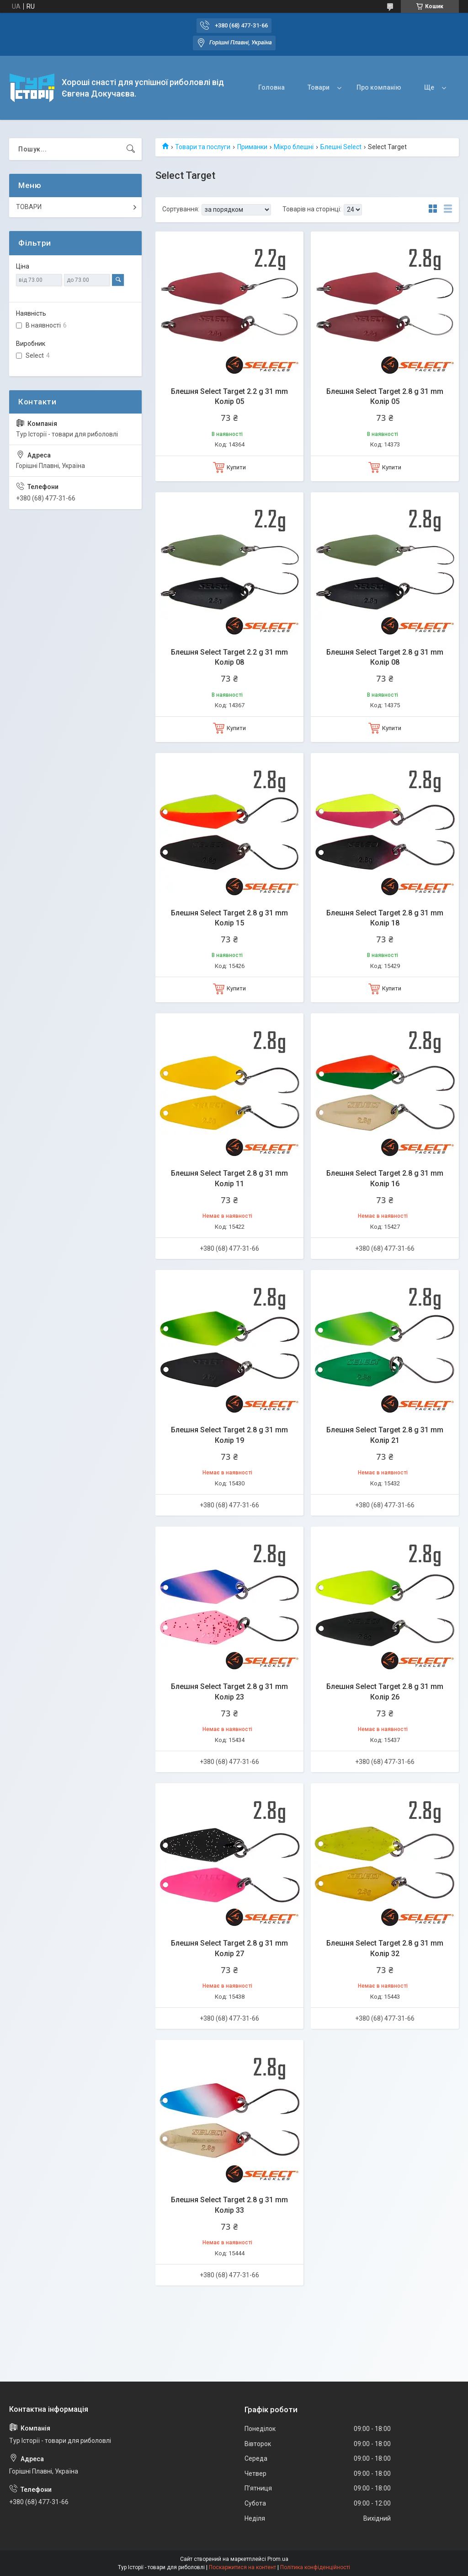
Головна (271, 87)
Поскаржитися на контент (242, 2567)
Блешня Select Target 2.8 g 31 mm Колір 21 (384, 1434)
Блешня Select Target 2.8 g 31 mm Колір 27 (229, 1948)
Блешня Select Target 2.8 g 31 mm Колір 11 (229, 1178)
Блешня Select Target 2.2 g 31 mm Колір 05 (229, 396)
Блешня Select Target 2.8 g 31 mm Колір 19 (229, 1434)
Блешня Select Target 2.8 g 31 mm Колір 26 (384, 1691)
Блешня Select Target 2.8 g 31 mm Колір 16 (384, 1178)
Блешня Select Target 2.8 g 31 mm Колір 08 (384, 657)
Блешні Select (341, 147)
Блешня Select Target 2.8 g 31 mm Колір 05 (384, 396)
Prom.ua (277, 2559)
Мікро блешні (294, 147)
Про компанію (378, 87)
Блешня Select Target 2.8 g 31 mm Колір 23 (229, 1691)
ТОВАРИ (29, 206)
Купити (236, 467)
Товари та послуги (202, 147)
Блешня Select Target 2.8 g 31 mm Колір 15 (229, 918)
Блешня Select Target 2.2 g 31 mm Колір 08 (229, 657)
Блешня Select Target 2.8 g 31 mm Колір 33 (229, 2204)
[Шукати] (131, 149)
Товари (319, 87)
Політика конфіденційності (315, 2567)
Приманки (252, 147)
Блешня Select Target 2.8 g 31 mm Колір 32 (384, 1948)
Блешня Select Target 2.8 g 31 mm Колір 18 (384, 918)
